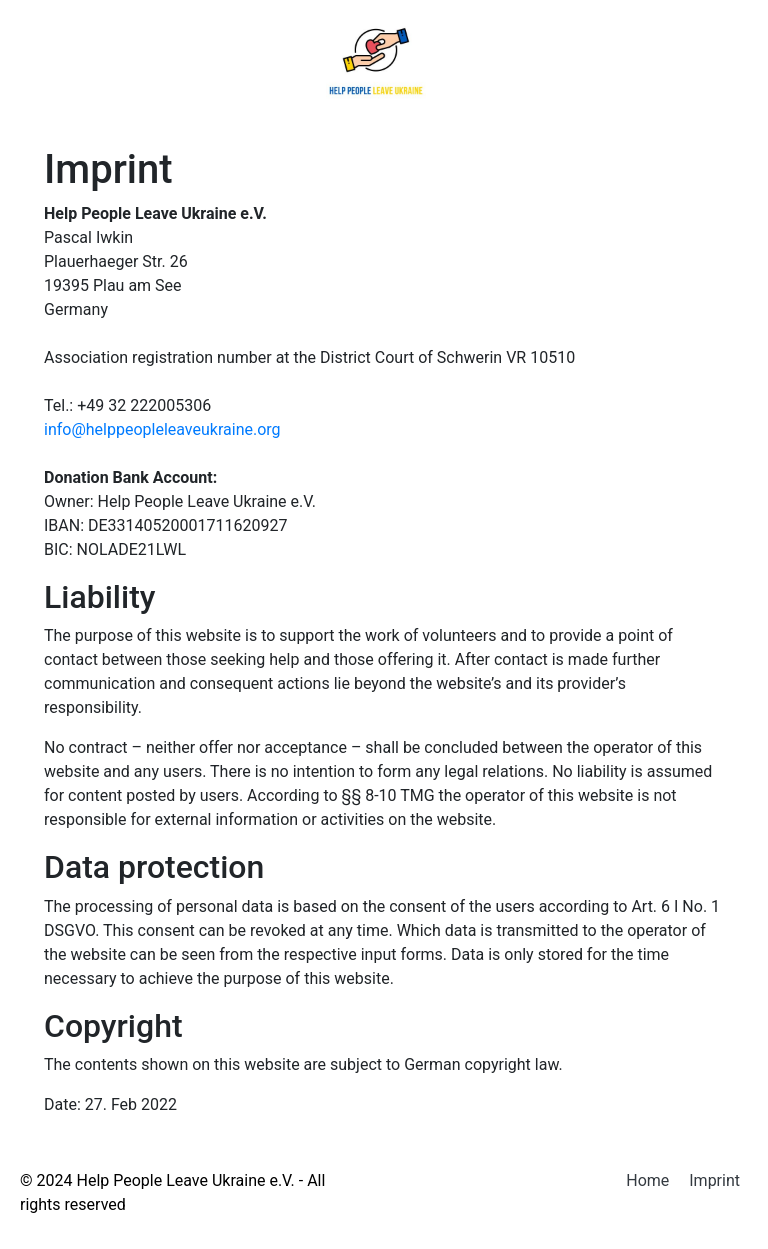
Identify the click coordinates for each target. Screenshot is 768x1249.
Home (647, 1180)
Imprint (714, 1180)
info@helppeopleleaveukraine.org (162, 429)
